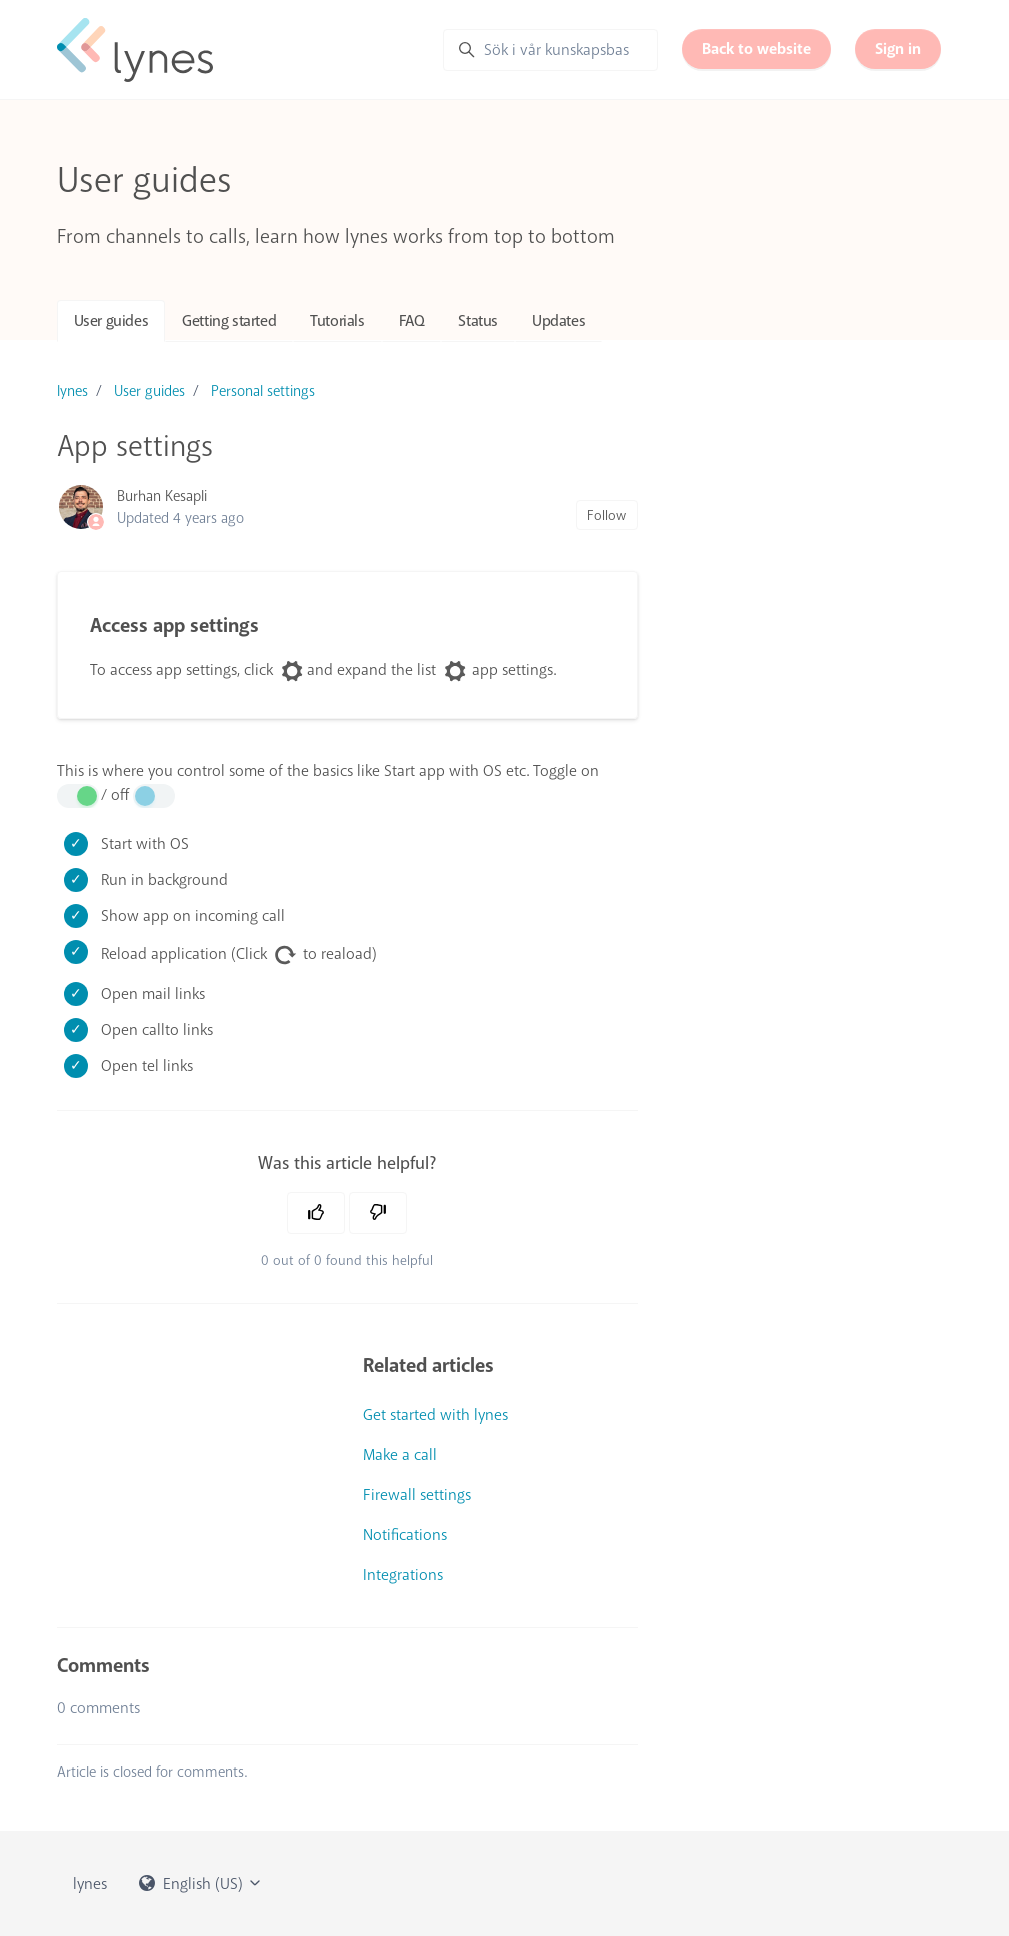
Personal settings (263, 391)
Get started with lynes (435, 1415)
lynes (72, 391)
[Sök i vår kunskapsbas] (550, 50)
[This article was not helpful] (378, 1213)
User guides (111, 321)
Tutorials (337, 321)
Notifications (405, 1535)
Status (478, 321)
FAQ (412, 321)
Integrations (403, 1575)
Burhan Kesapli (162, 496)
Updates (558, 321)
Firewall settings (417, 1495)
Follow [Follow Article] (606, 515)
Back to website (756, 49)
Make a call (400, 1455)
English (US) (201, 1884)
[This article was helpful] (316, 1213)
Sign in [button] (898, 49)
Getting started (229, 321)
